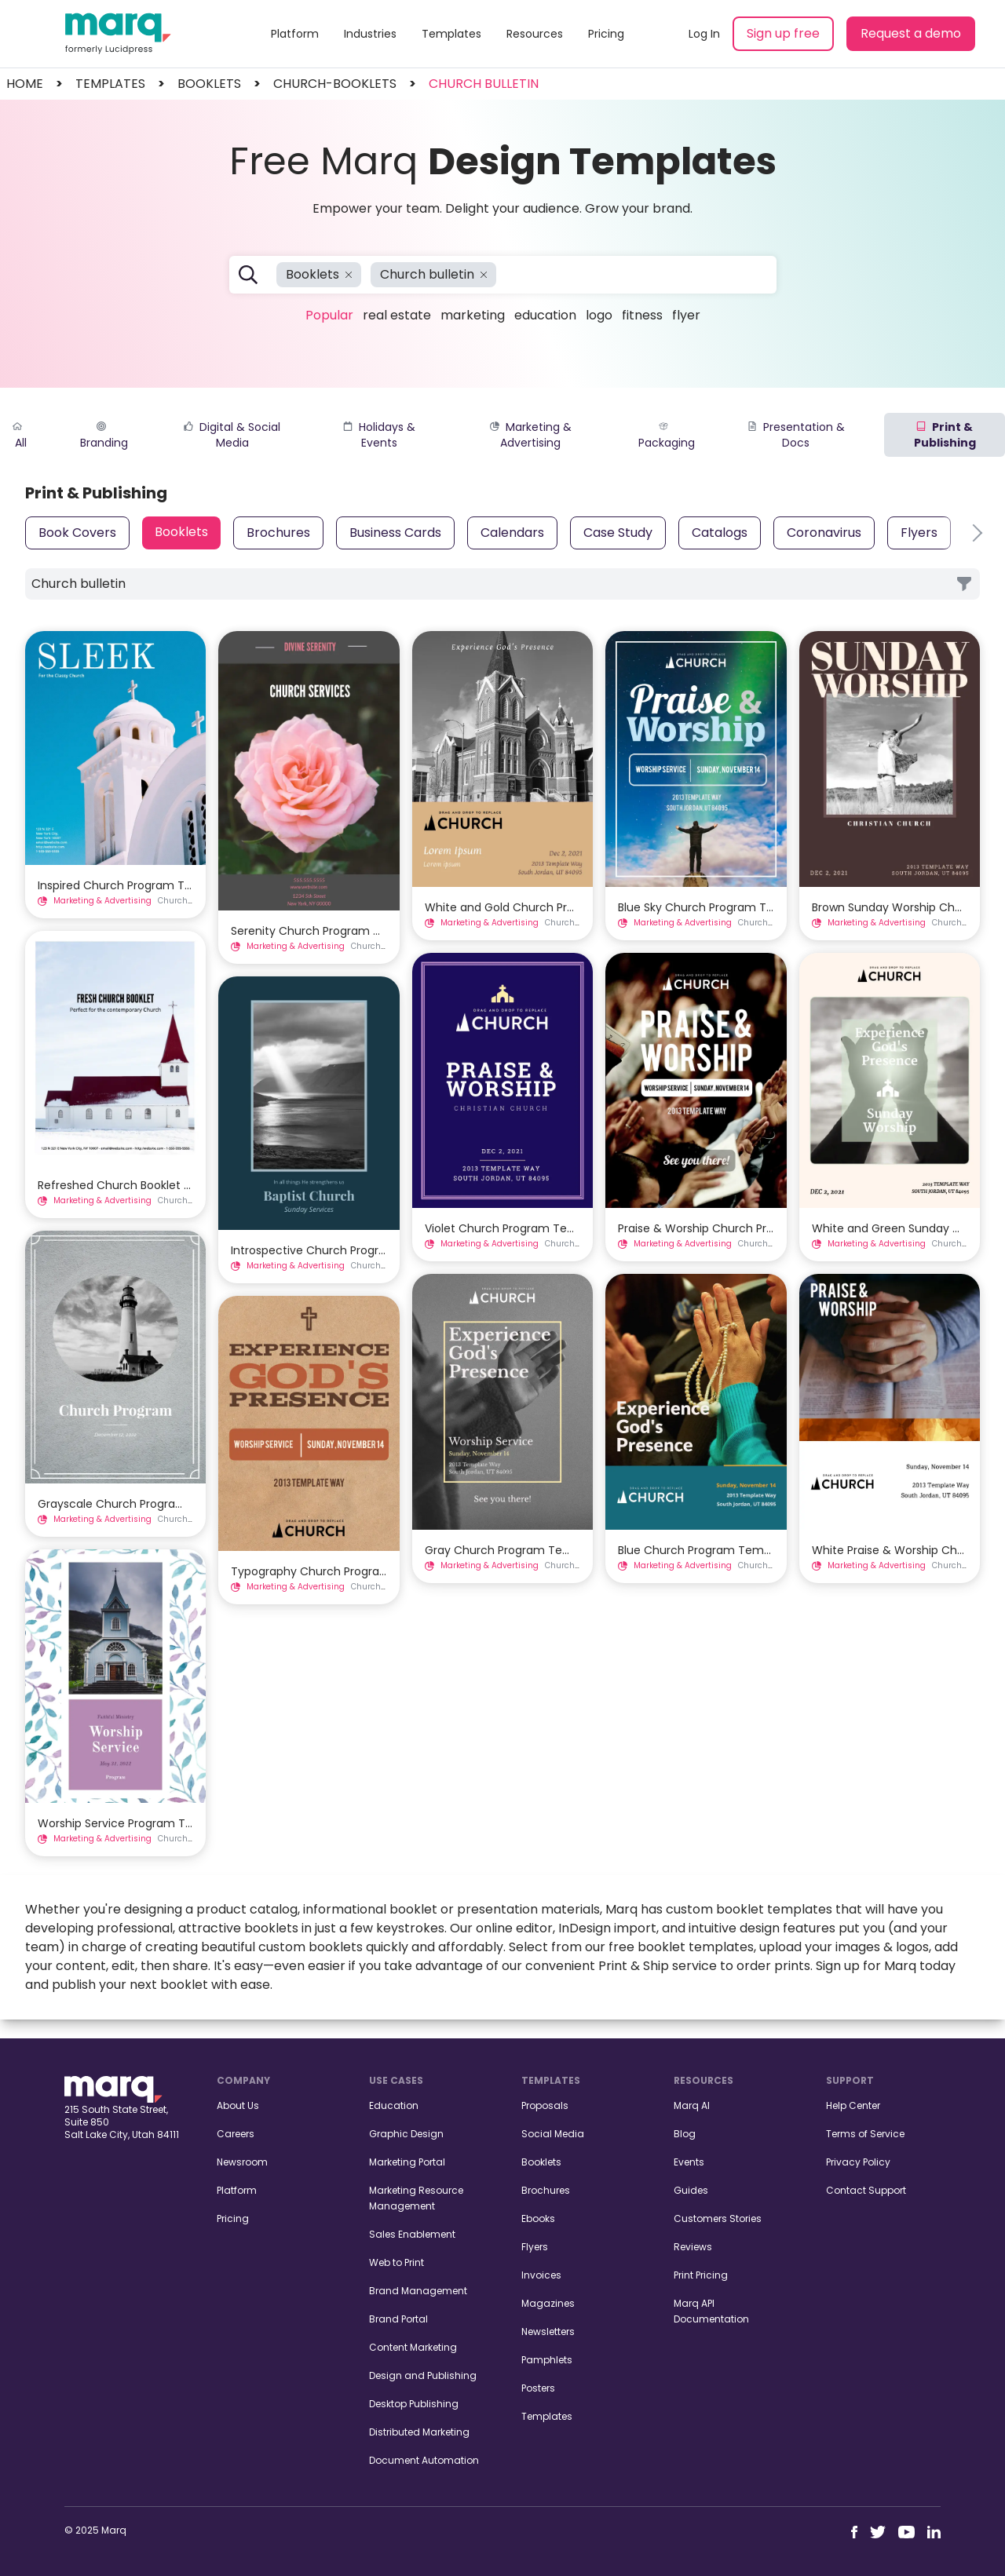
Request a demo (911, 33)
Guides (691, 2190)
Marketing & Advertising (531, 435)
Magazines (548, 2303)
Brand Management (418, 2290)
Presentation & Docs (796, 435)
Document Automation (424, 2460)
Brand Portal (398, 2319)
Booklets (181, 532)
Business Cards (395, 533)
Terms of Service (865, 2133)
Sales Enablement (412, 2234)
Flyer (686, 315)
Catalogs (719, 533)
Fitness (642, 315)
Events (689, 2162)
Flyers (919, 533)
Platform (295, 34)
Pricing (606, 34)
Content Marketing (413, 2347)
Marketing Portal (407, 2162)
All (20, 436)
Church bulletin (484, 84)
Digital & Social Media (232, 435)
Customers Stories (718, 2218)
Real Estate (397, 315)
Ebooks (538, 2218)
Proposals (544, 2105)
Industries (370, 34)
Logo (599, 315)
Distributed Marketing (419, 2432)
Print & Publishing (945, 435)
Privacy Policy (858, 2162)
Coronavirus (824, 533)
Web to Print (396, 2262)
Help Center (853, 2105)
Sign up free (783, 33)
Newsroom (242, 2162)
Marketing (472, 315)
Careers (235, 2133)
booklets (209, 84)
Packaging (666, 436)
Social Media (552, 2133)
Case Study (617, 533)
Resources (534, 34)
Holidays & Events (379, 435)
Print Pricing (701, 2275)
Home (24, 84)
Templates (451, 34)
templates (110, 84)
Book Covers (77, 533)
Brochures (278, 533)
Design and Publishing (423, 2375)
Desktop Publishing (414, 2403)
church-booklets (335, 84)
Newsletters (548, 2331)
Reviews (693, 2246)
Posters (538, 2388)
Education (545, 315)
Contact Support (866, 2190)
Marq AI (692, 2105)
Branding (104, 436)
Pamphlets (546, 2359)
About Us (238, 2105)
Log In (704, 34)
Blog (685, 2133)
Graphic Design (406, 2133)
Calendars (512, 533)
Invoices (541, 2275)
